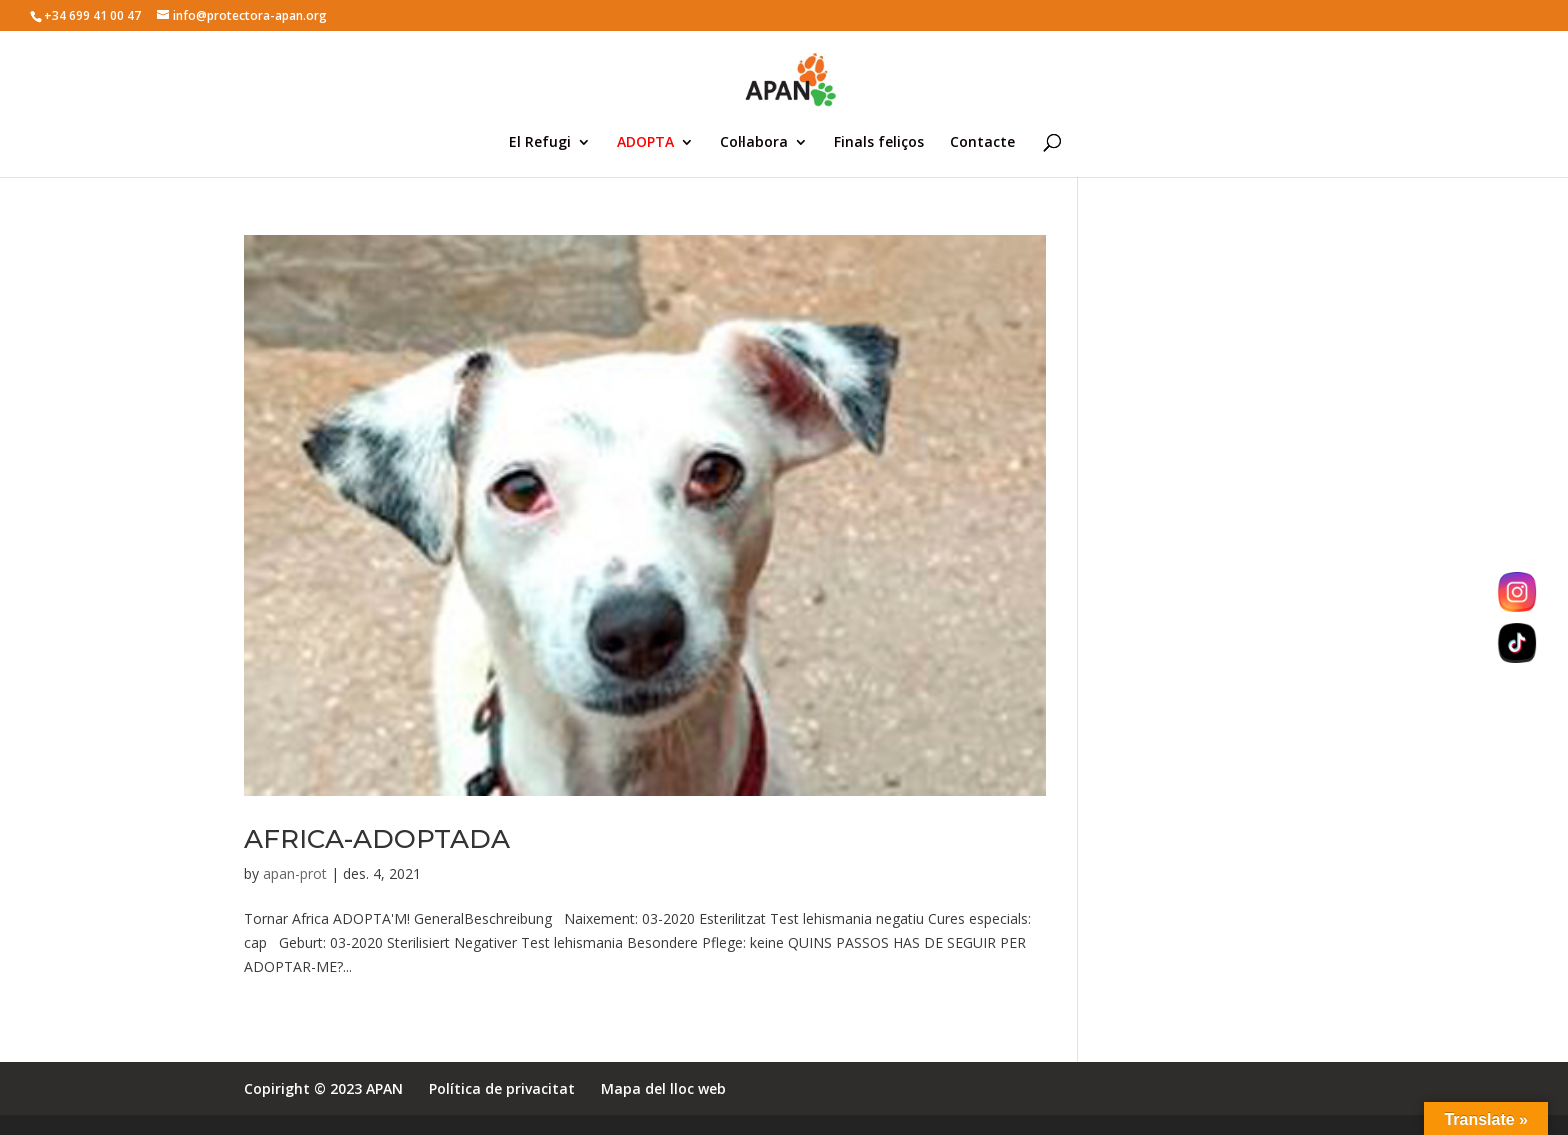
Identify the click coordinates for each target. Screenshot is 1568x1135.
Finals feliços (879, 143)
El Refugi (540, 143)
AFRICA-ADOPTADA (377, 839)
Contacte (982, 143)
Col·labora (754, 143)
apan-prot (295, 873)
